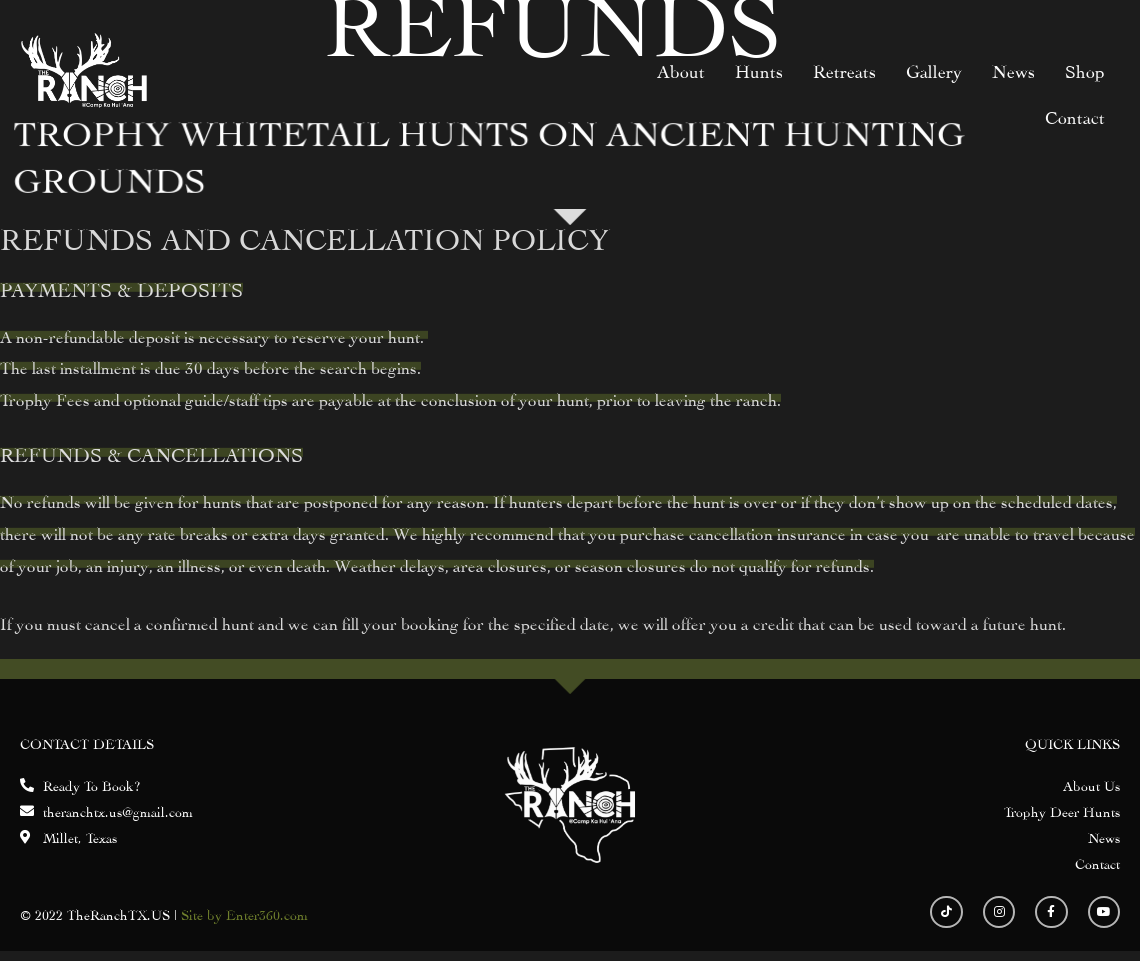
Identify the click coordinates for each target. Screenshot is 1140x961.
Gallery (934, 69)
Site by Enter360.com (244, 913)
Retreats (844, 69)
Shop (1085, 69)
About (681, 69)
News (1013, 69)
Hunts (759, 69)
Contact (1075, 115)
